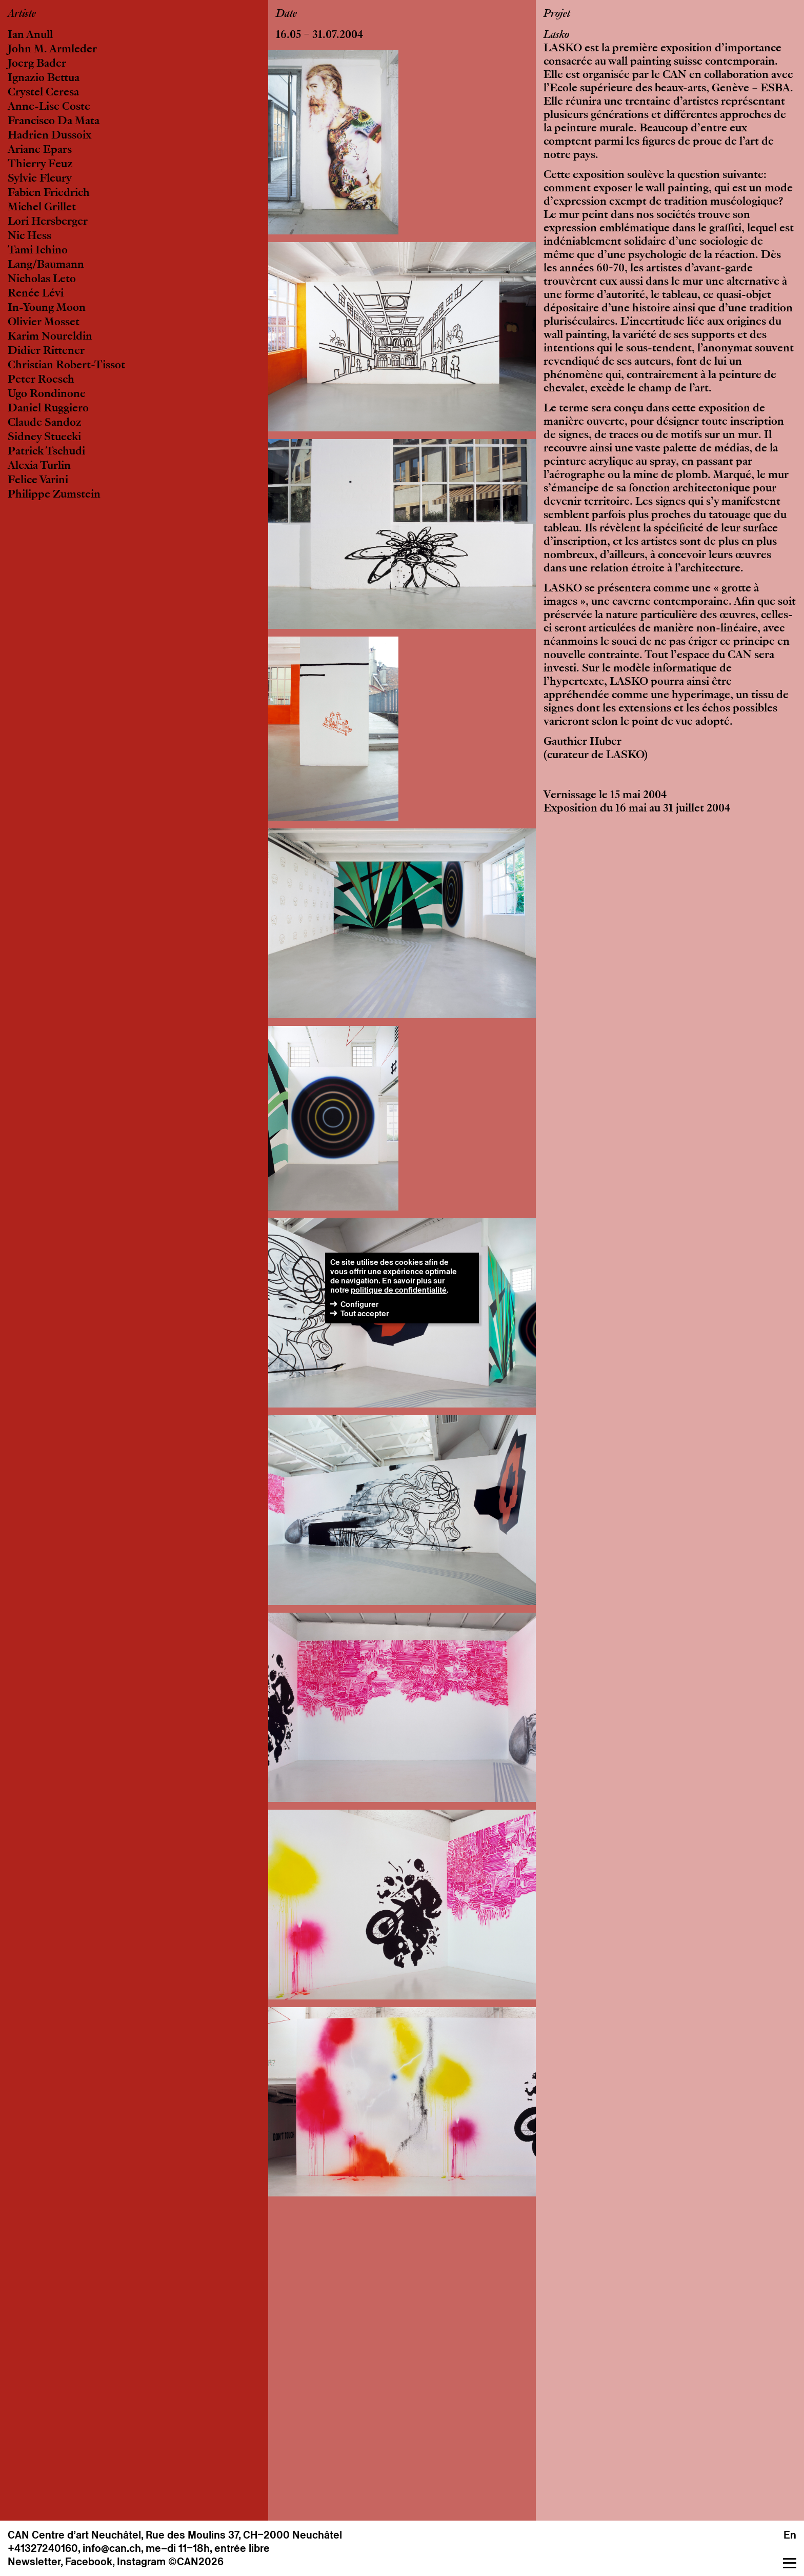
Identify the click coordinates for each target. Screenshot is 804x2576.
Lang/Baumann (46, 265)
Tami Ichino (38, 251)
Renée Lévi (36, 294)
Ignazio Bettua (43, 78)
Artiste (22, 14)
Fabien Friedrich (49, 193)
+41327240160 (43, 2548)
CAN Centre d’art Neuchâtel (74, 2535)
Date (286, 14)
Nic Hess (29, 236)
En (789, 2535)
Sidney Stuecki (44, 437)
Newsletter (34, 2561)
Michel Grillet (42, 208)
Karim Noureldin (50, 337)
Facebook (88, 2561)
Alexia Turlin (39, 466)
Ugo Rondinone (47, 394)
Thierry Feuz (40, 164)
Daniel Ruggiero (48, 409)
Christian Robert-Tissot (66, 366)
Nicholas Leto (42, 279)
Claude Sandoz (45, 423)
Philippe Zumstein (54, 495)
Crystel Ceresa (43, 93)
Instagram (141, 2561)
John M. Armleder (52, 50)
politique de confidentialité (399, 1289)
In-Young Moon (47, 308)
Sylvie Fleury (40, 179)
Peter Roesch (41, 380)
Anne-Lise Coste (49, 107)
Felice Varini (38, 480)
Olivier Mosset (43, 322)
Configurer (359, 1304)
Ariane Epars (40, 150)
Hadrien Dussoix (49, 136)
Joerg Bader (37, 64)
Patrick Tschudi (46, 452)
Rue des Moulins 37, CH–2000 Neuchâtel (244, 2535)
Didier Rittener (46, 351)
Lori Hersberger (48, 222)
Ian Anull (30, 35)
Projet (557, 14)
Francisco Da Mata (53, 121)
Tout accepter (364, 1313)
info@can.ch (112, 2548)
